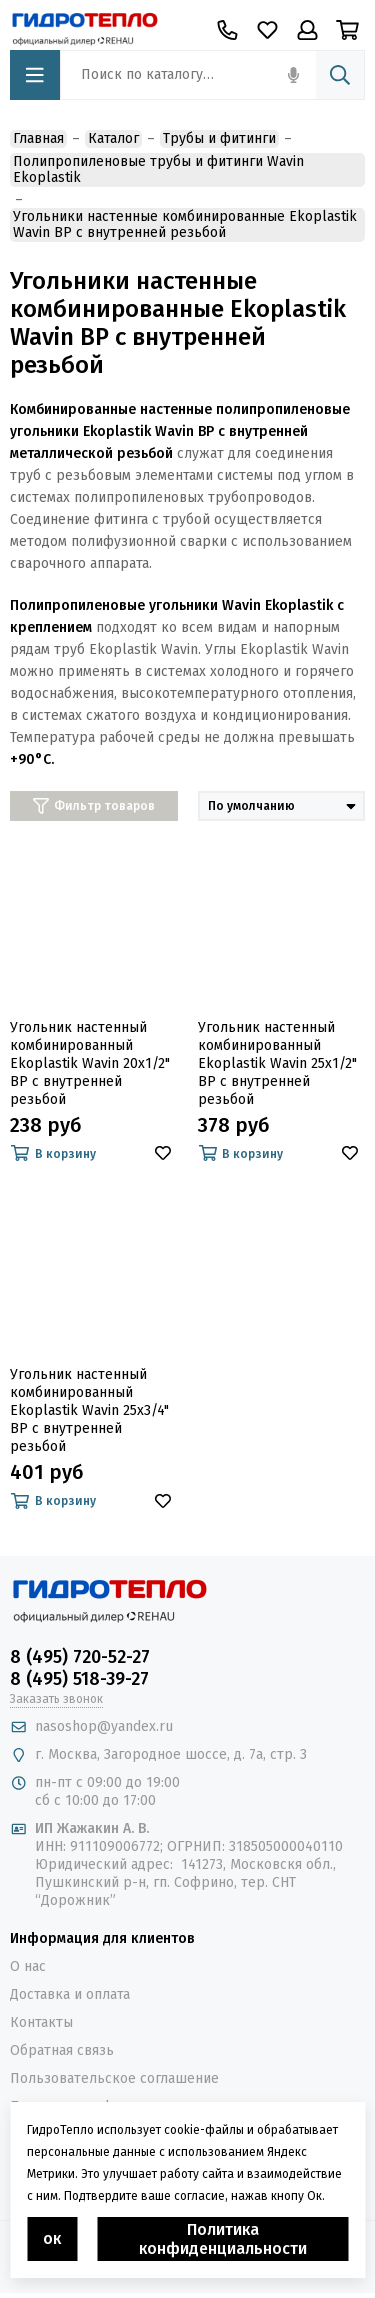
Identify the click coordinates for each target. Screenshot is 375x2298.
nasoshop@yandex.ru (104, 1726)
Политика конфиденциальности (223, 2239)
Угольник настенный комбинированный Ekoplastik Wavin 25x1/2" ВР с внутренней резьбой (277, 1063)
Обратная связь (62, 2050)
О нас (28, 1966)
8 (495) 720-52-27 (80, 1657)
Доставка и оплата (70, 1994)
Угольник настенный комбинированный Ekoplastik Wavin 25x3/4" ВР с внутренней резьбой (89, 1410)
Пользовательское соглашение (114, 2078)
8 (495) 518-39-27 (79, 1679)
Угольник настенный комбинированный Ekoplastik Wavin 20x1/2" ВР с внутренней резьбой (90, 1063)
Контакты (41, 2022)
